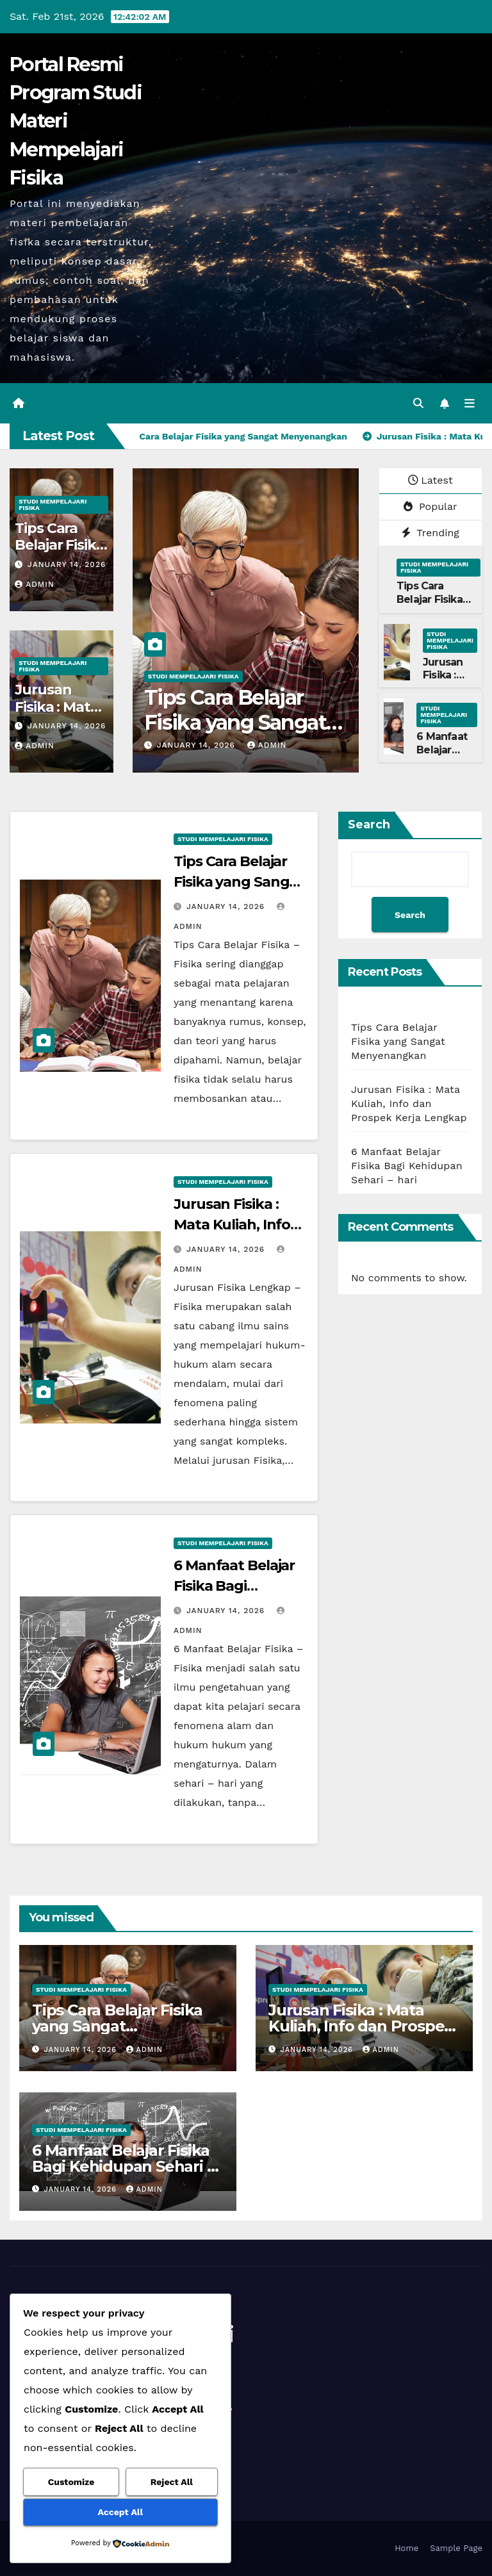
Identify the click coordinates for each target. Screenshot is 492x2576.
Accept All (120, 2512)
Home (406, 2548)
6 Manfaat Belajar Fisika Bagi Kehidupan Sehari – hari (407, 1165)
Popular (430, 506)
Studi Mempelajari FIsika (52, 504)
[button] (418, 403)
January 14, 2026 (67, 564)
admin (34, 584)
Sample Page (456, 2548)
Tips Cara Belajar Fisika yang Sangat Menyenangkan (235, 722)
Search (369, 824)
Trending (430, 533)
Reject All (172, 2482)
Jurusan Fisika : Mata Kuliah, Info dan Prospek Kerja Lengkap (409, 1103)
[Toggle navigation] (469, 403)
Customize (71, 2482)
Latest (430, 480)
